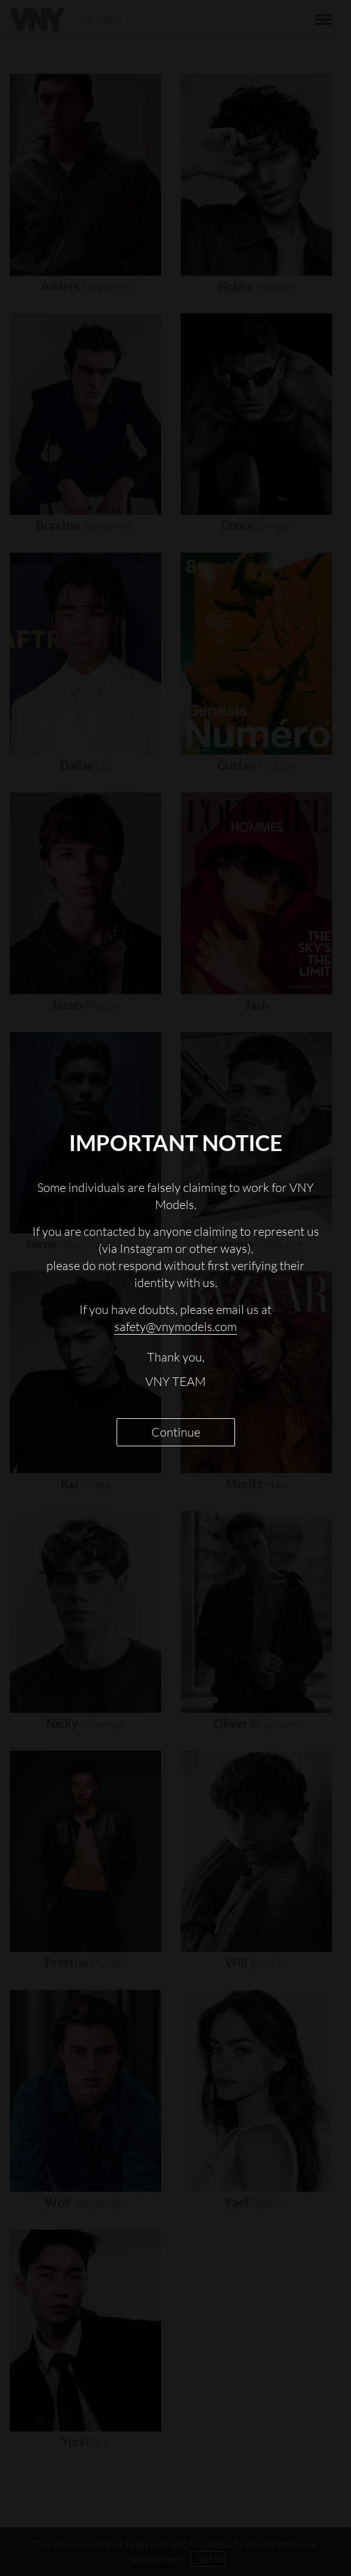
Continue (175, 1432)
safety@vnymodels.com (175, 1326)
